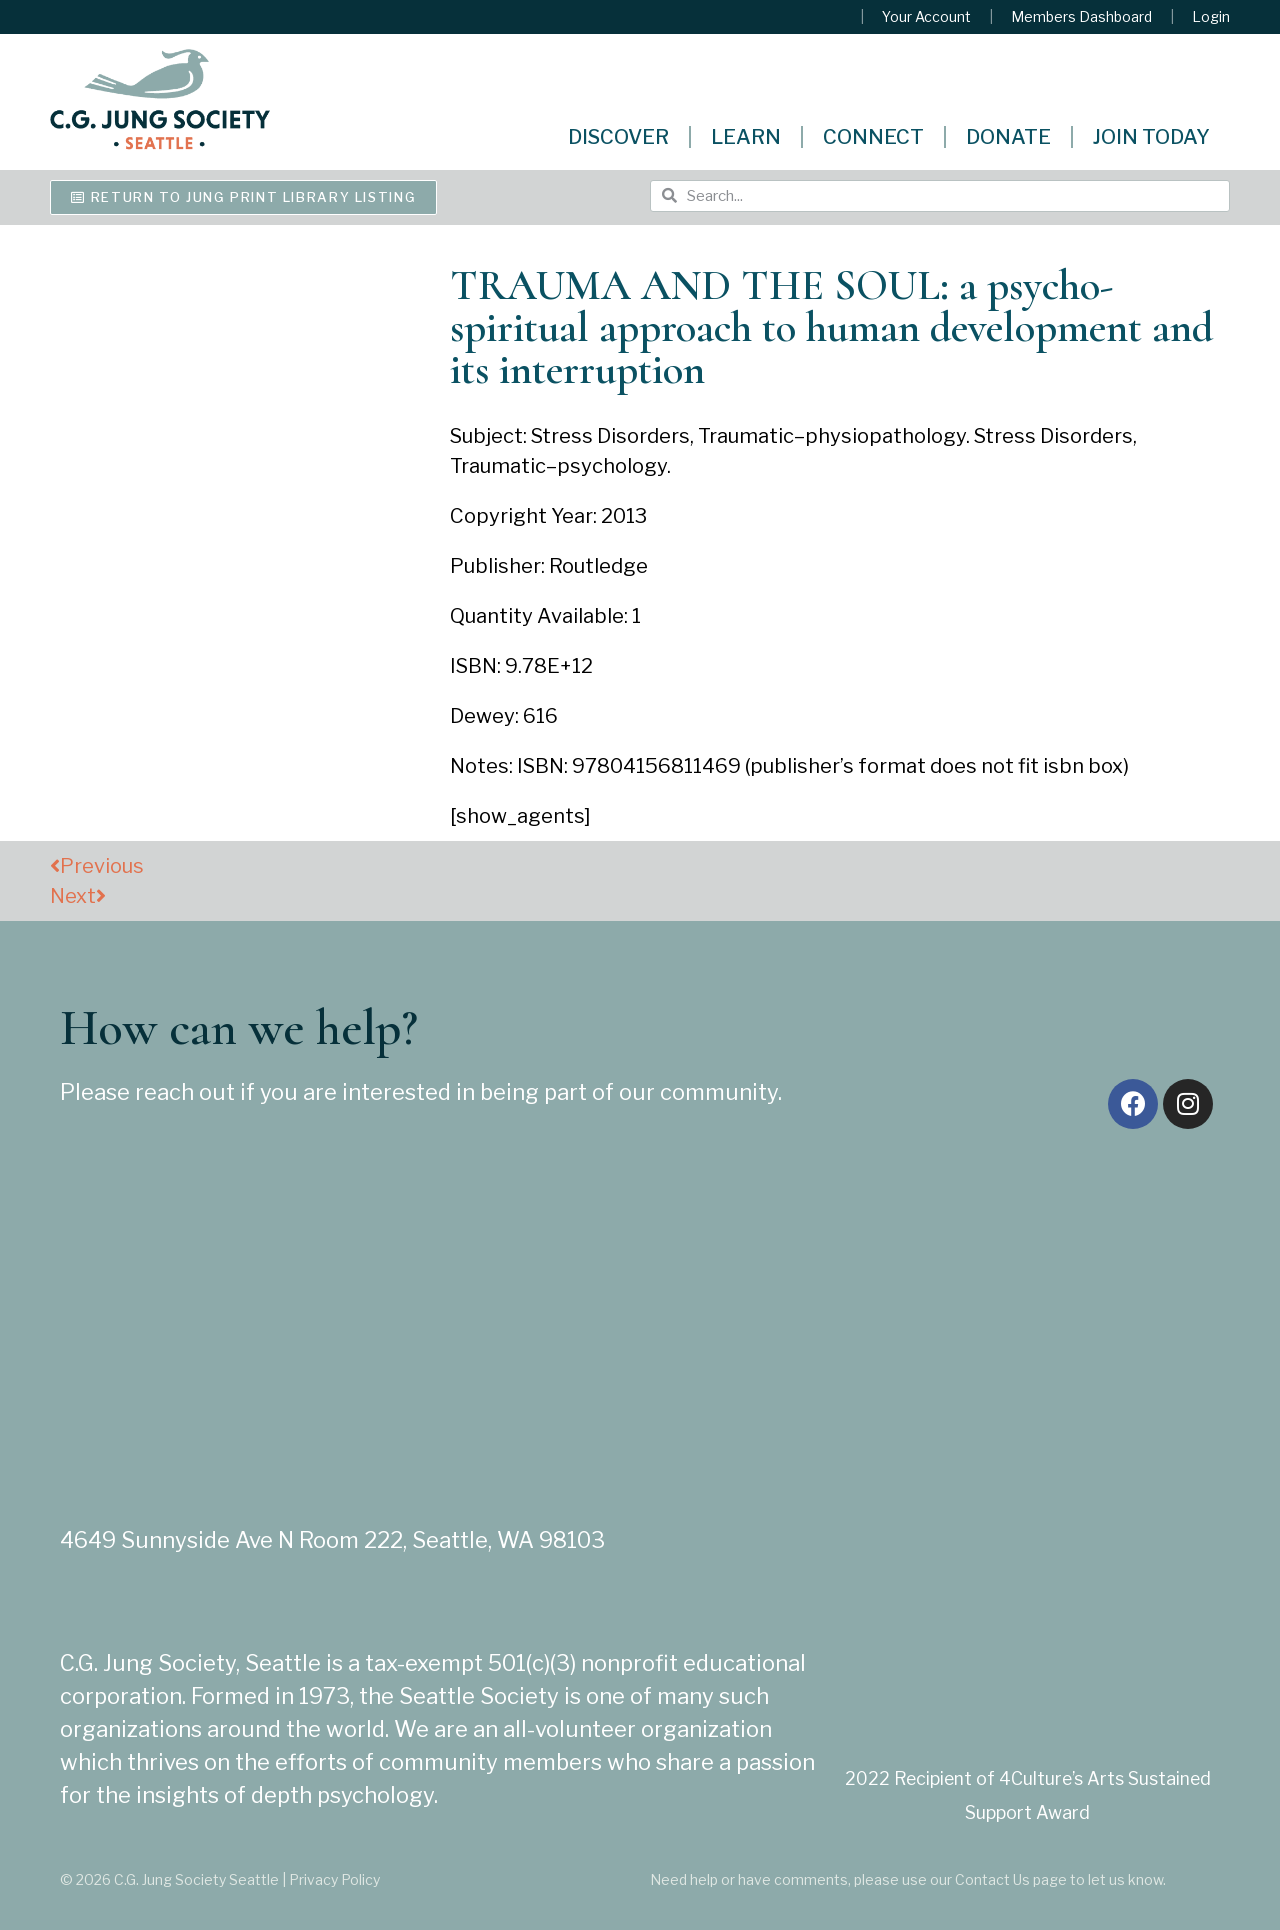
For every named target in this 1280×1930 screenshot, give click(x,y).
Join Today (1151, 137)
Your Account (926, 17)
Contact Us (992, 1879)
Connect (873, 137)
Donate (1008, 137)
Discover (618, 137)
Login (1211, 17)
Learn (746, 137)
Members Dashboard (1081, 17)
